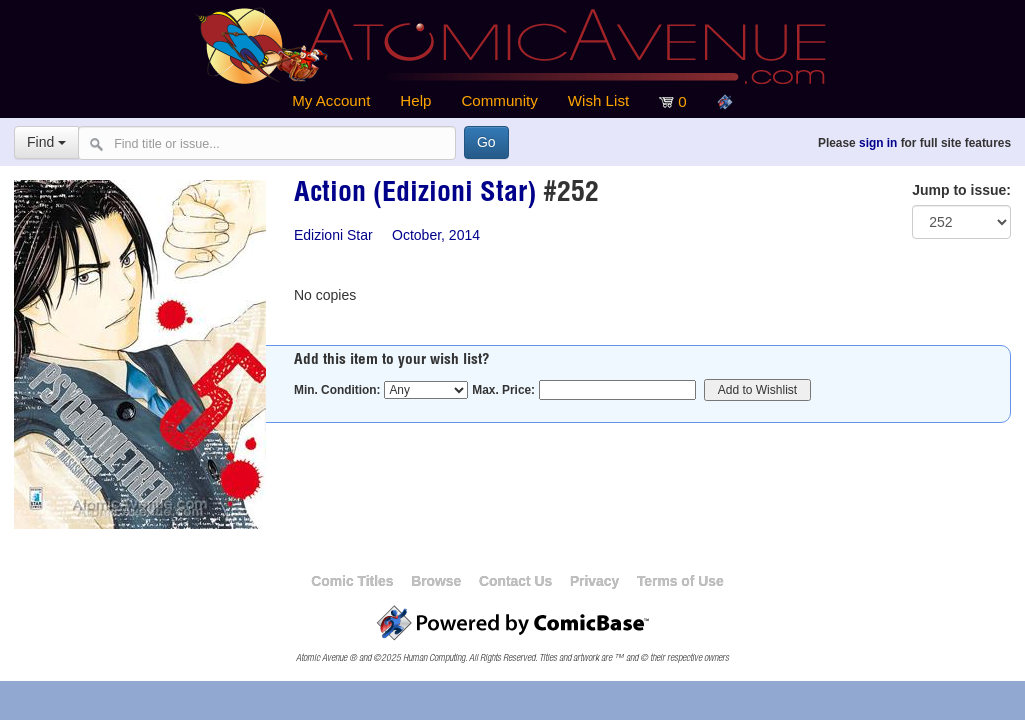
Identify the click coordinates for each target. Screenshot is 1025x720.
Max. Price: (503, 390)
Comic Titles (352, 581)
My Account (331, 100)
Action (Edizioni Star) (415, 195)
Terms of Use (680, 581)
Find (46, 142)
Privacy (594, 581)
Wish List (598, 100)
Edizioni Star (333, 235)
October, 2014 (436, 235)
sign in (878, 143)
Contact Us (515, 581)
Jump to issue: (961, 190)
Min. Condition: (337, 390)
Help (415, 100)
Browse (436, 581)
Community (499, 100)
